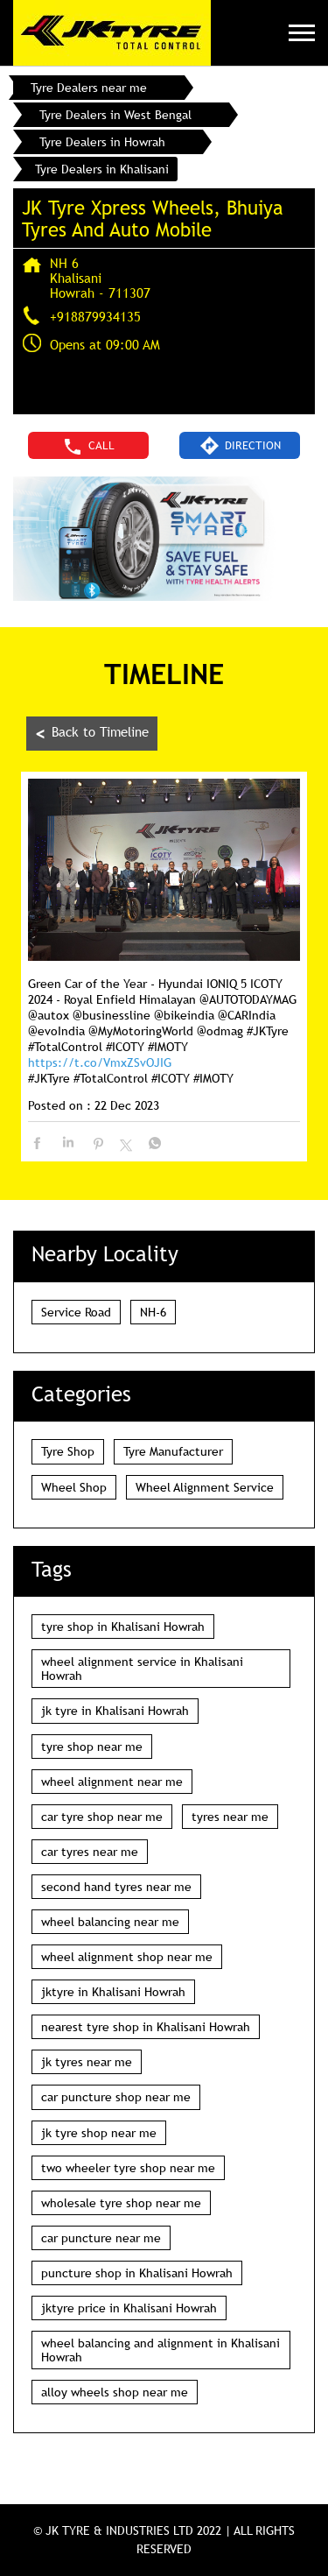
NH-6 (153, 1312)
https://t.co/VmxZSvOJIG (99, 1062)
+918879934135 (95, 316)
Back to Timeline (92, 733)
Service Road (76, 1312)
